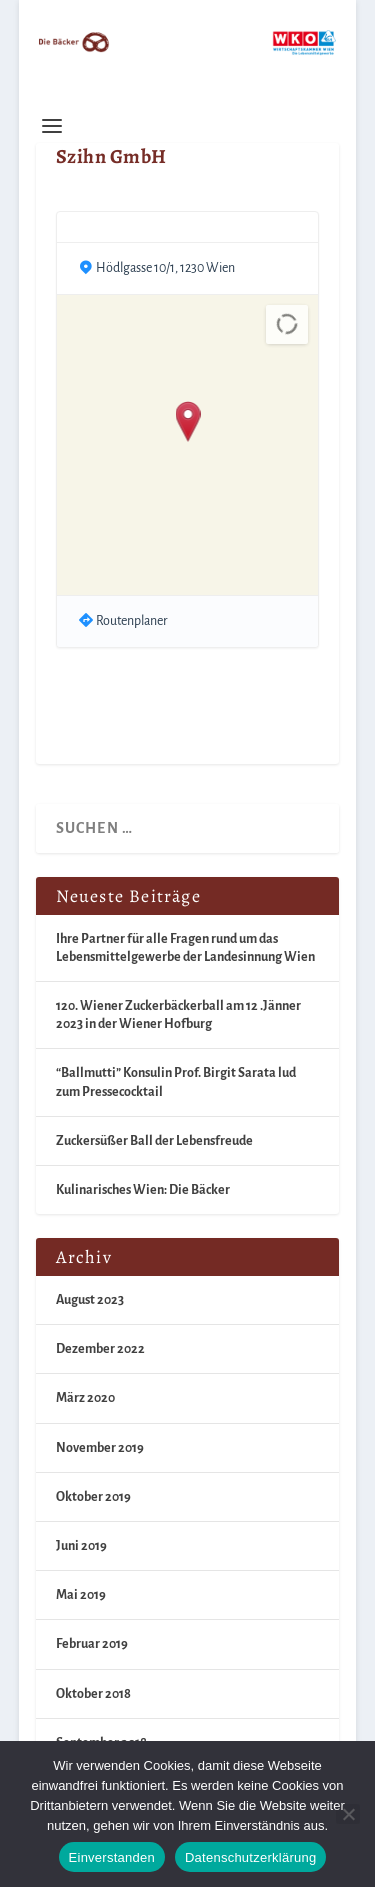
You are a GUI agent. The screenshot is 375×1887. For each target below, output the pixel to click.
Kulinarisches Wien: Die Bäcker (143, 1190)
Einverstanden (112, 1857)
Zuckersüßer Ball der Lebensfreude (154, 1141)
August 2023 (90, 1300)
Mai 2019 (81, 1595)
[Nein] (348, 1814)
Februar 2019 (92, 1644)
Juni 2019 (81, 1546)
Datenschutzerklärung (250, 1857)
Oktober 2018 (93, 1694)
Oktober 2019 (93, 1497)
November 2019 (100, 1448)
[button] (187, 423)
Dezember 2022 (100, 1349)
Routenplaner (132, 621)
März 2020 (85, 1398)
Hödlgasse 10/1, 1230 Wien (165, 268)
